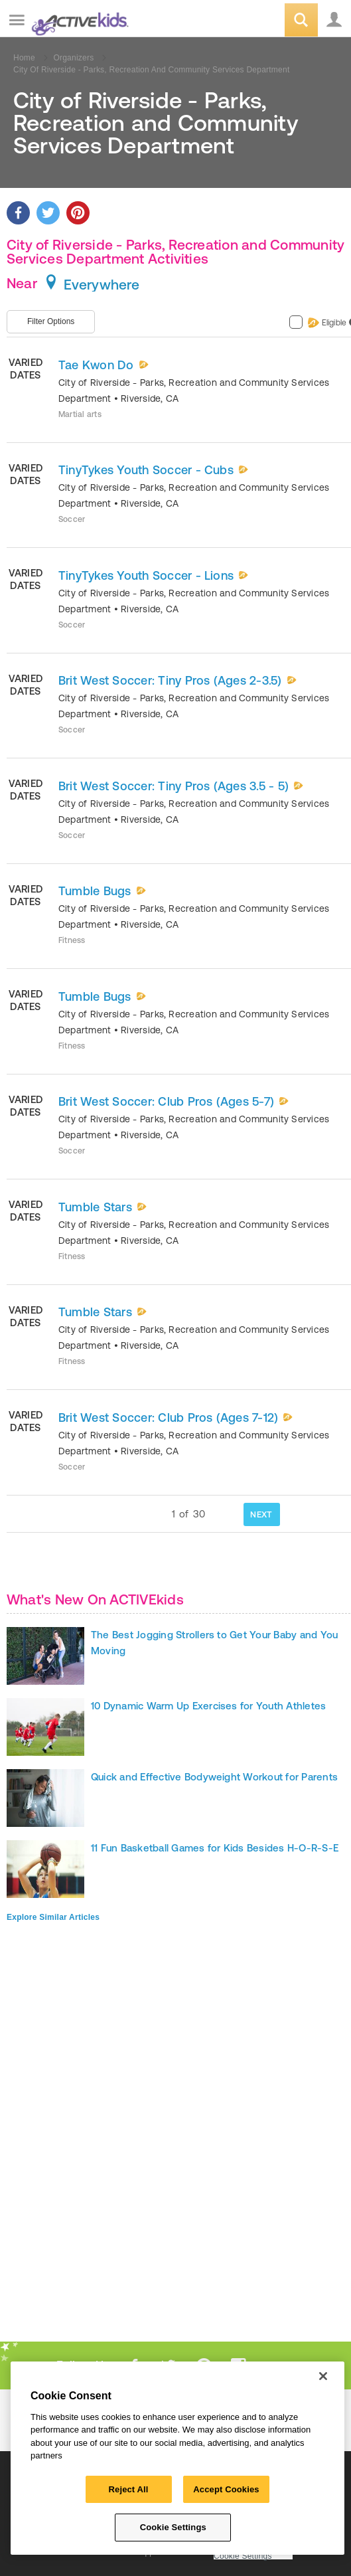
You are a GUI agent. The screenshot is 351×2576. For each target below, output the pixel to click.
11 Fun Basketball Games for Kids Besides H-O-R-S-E (214, 1847)
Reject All (129, 2489)
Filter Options (50, 321)
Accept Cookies (226, 2489)
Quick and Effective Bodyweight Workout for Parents (214, 1776)
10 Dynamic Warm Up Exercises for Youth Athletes (208, 1705)
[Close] (323, 2376)
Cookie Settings (243, 2556)
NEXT (261, 1514)
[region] (177, 2458)
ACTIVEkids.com (78, 21)
